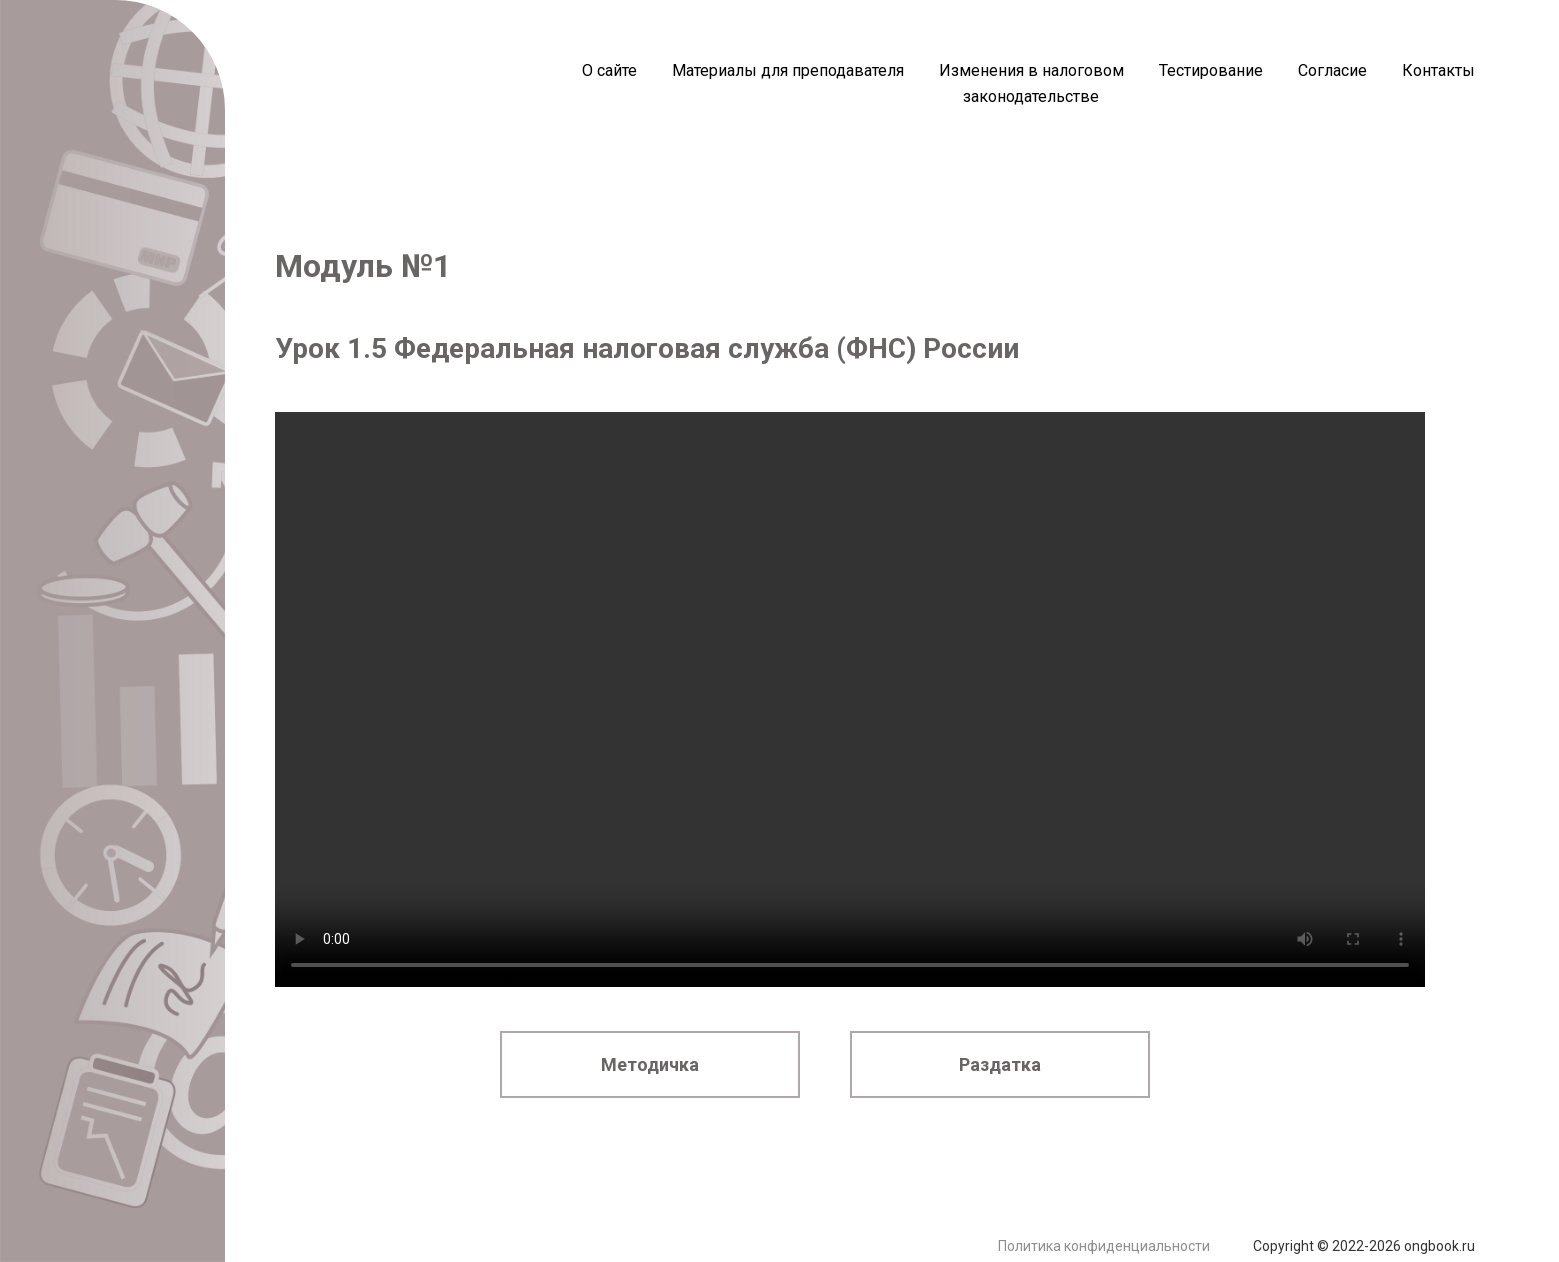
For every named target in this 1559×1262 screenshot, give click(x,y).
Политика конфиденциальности (1104, 1246)
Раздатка (1000, 1064)
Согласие (1332, 70)
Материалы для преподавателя (788, 70)
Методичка (650, 1064)
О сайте (609, 70)
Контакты (1438, 70)
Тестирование (1211, 70)
